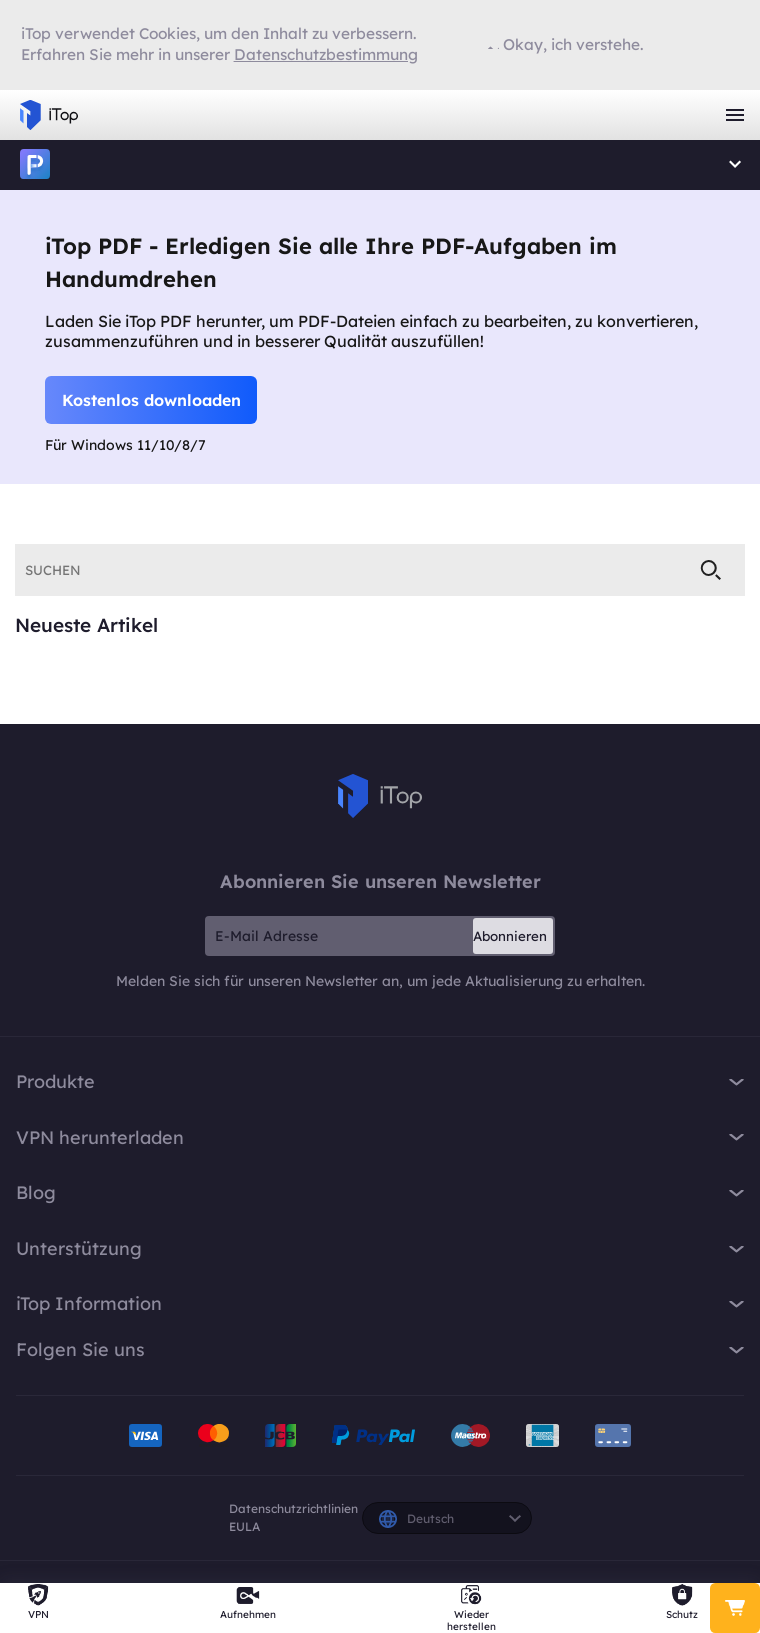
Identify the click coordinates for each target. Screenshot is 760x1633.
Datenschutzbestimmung (326, 54)
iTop (35, 165)
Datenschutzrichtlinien (293, 1508)
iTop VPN (49, 115)
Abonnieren (510, 936)
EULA (244, 1526)
